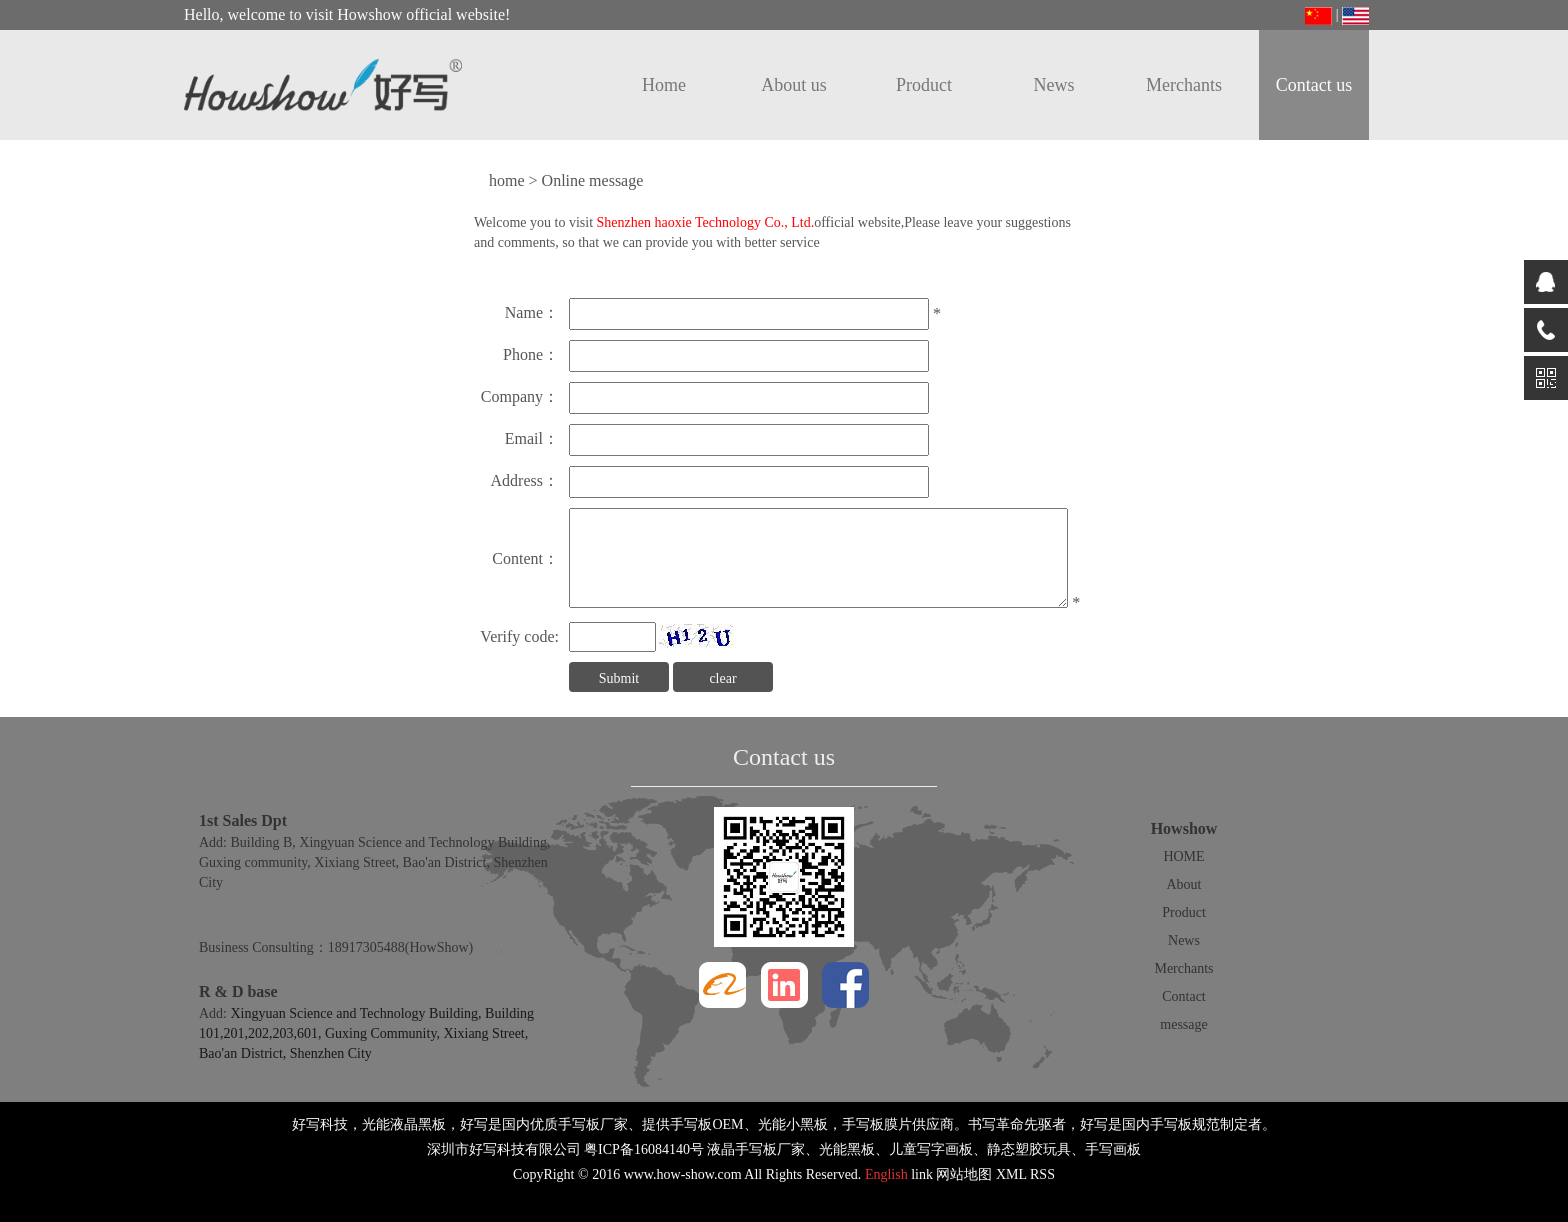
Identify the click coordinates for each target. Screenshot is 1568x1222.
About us (794, 85)
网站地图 (964, 1174)
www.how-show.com (683, 1174)
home (507, 180)
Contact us (1314, 85)
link (922, 1174)
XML (1011, 1174)
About (1184, 884)
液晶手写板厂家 (756, 1149)
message (1183, 1024)
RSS (1042, 1174)
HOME (1183, 856)
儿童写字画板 (931, 1149)
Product (924, 85)
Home (664, 85)
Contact (1184, 996)
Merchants (1184, 85)
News (1054, 85)
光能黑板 (847, 1149)
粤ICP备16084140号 (644, 1149)
